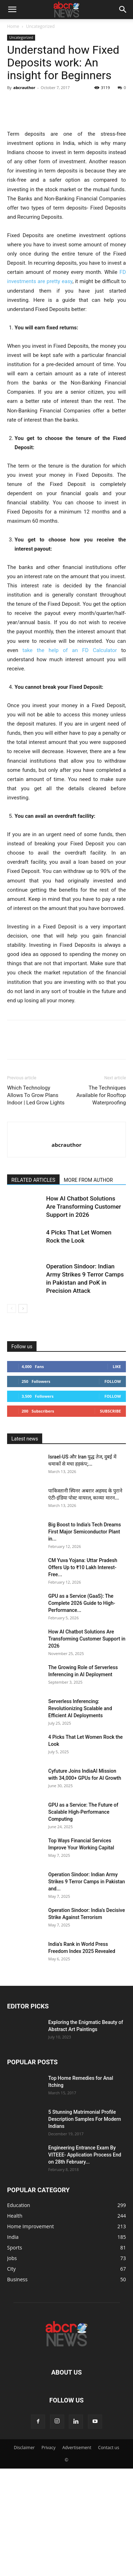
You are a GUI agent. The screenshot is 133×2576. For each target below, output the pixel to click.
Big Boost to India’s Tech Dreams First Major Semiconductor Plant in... (84, 1610)
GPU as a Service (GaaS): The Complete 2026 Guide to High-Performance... (81, 1681)
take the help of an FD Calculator (69, 729)
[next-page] (22, 1387)
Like (117, 1445)
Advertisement (77, 2526)
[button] (12, 9)
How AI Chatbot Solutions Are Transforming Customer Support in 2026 (83, 1285)
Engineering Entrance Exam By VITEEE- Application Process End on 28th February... (84, 2233)
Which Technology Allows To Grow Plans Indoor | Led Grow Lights (36, 1173)
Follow (112, 1459)
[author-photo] (67, 1211)
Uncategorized (40, 26)
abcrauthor (24, 87)
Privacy (48, 2526)
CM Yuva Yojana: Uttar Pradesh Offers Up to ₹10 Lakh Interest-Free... (82, 1646)
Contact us (108, 2526)
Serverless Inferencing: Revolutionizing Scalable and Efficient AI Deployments (80, 1787)
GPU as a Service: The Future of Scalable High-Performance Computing (83, 1890)
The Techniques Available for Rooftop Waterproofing (101, 1173)
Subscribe (110, 1489)
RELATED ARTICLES (33, 1258)
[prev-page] (11, 1387)
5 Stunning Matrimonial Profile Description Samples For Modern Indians (84, 2197)
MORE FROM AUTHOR (88, 1258)
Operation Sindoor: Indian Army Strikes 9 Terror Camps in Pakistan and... (86, 1960)
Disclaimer (24, 2526)
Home (13, 26)
